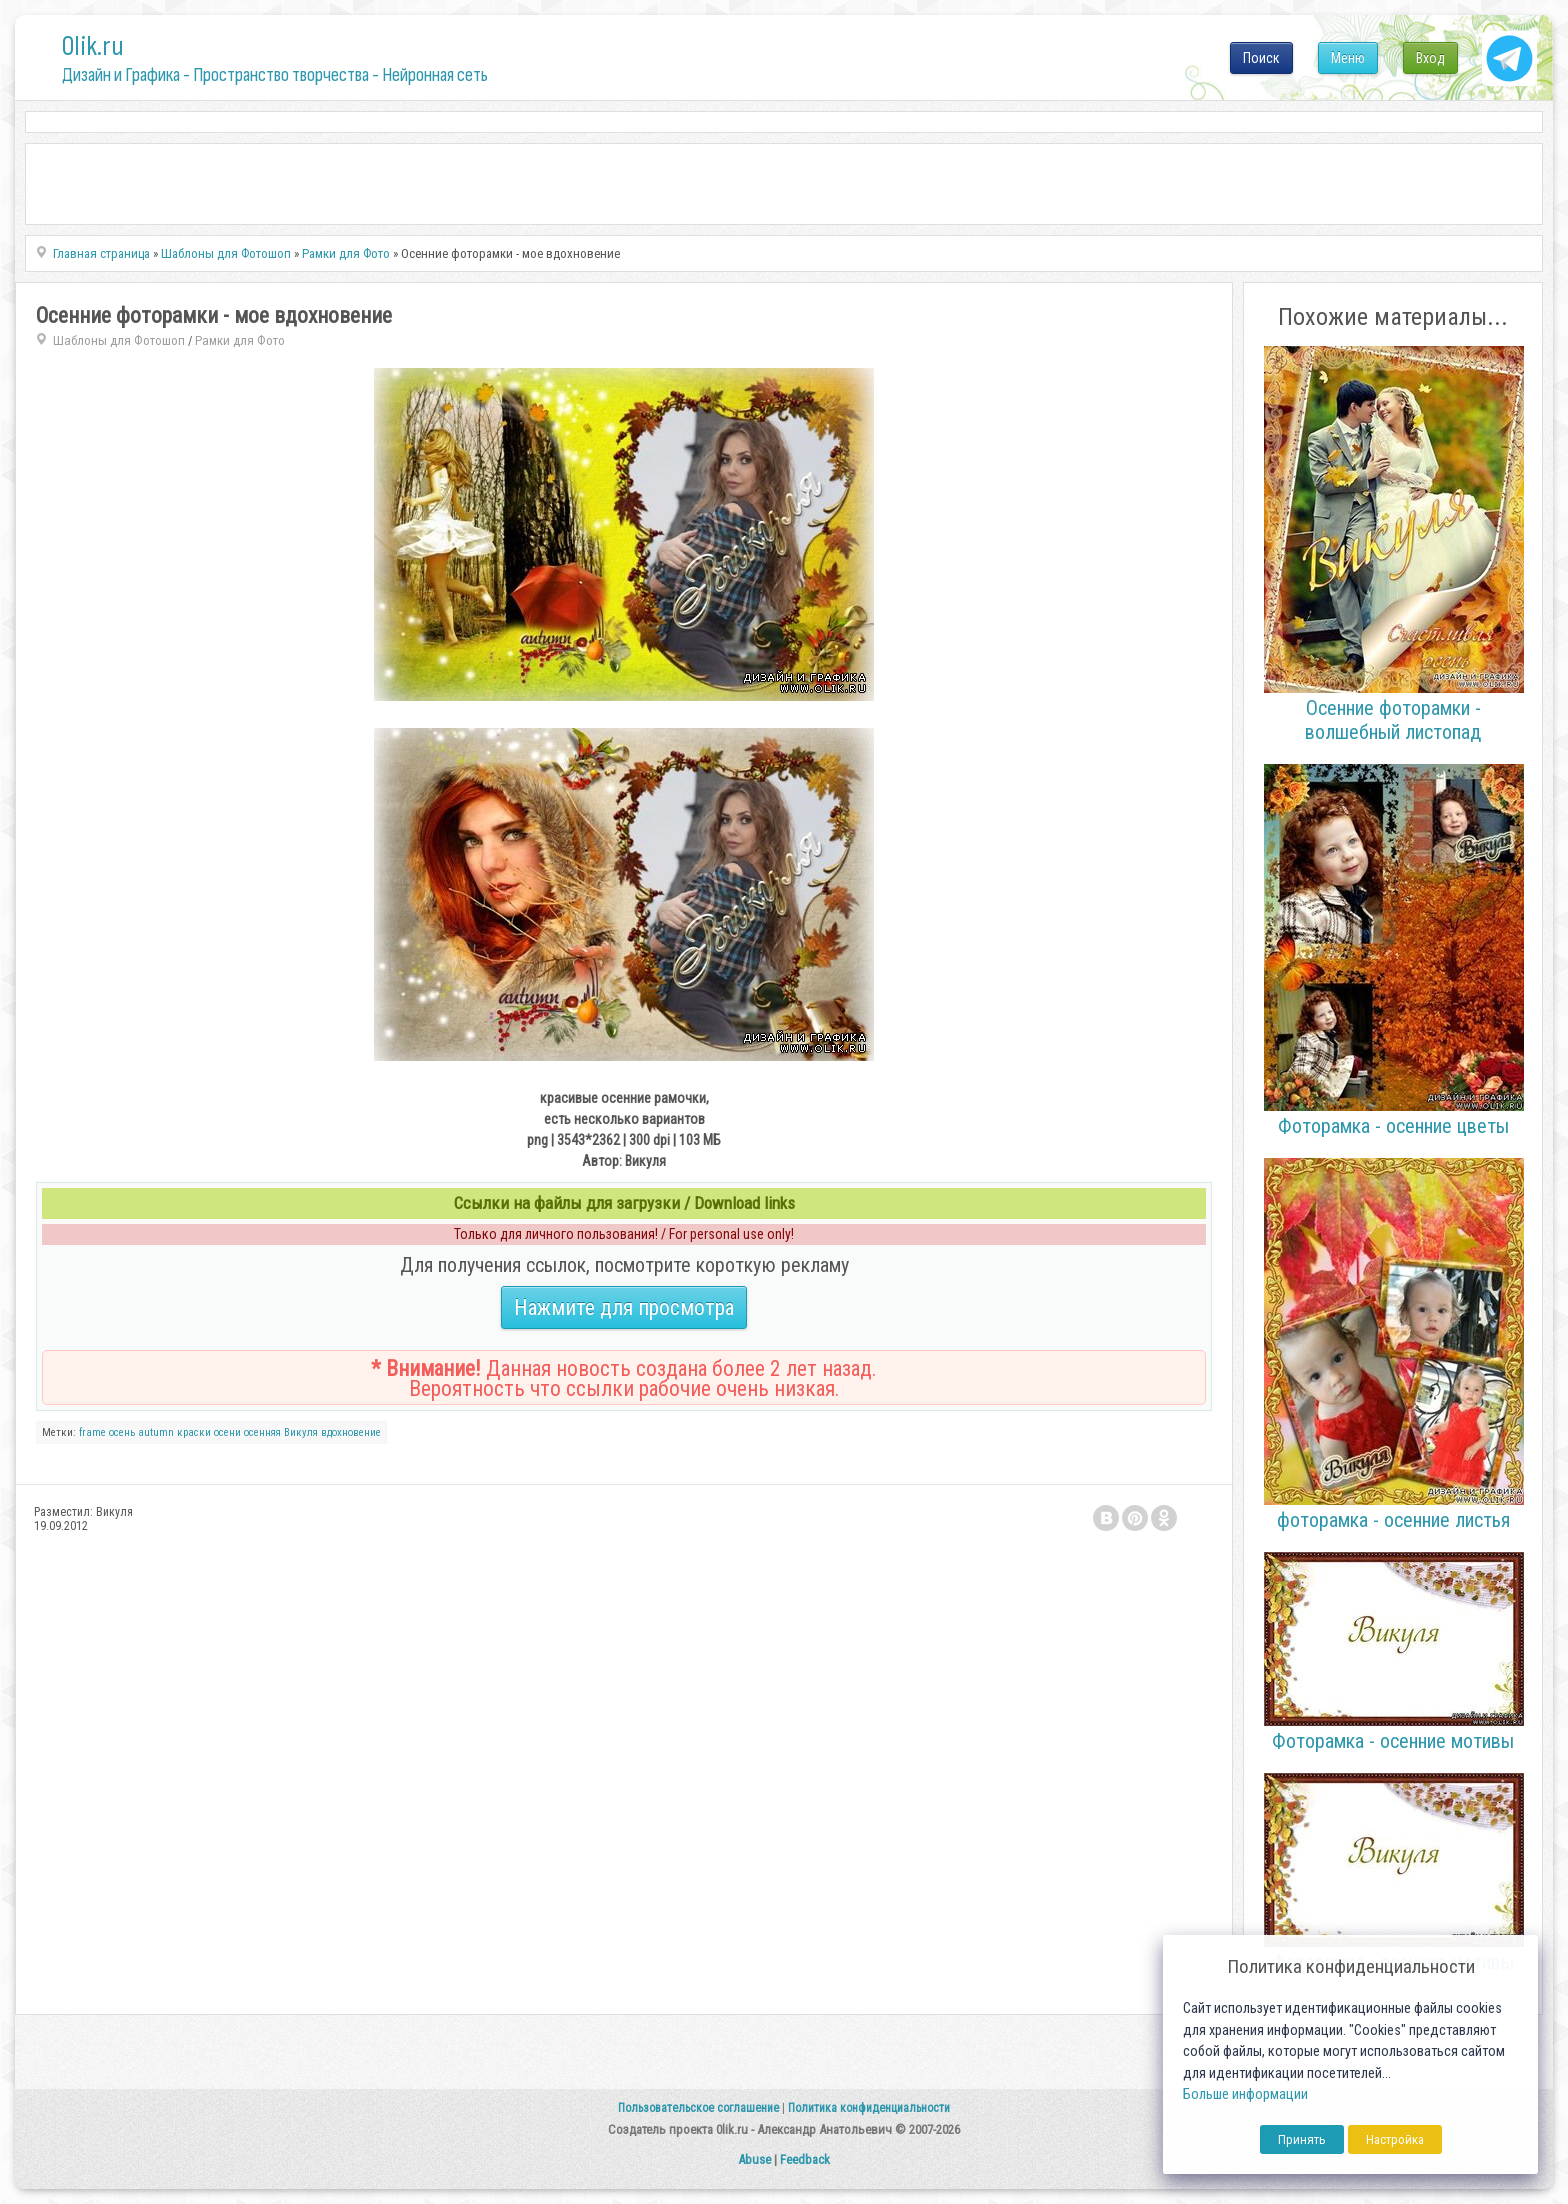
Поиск (1261, 58)
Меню (1348, 58)
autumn (156, 1432)
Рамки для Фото (240, 340)
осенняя (262, 1432)
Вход (1430, 58)
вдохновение (351, 1432)
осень (122, 1432)
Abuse (754, 2159)
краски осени (209, 1432)
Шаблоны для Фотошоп (119, 340)
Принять (1302, 2139)
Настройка (1395, 2139)
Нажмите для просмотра (624, 1307)
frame (92, 1432)
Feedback (805, 2159)
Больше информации (1245, 2094)
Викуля (301, 1432)
